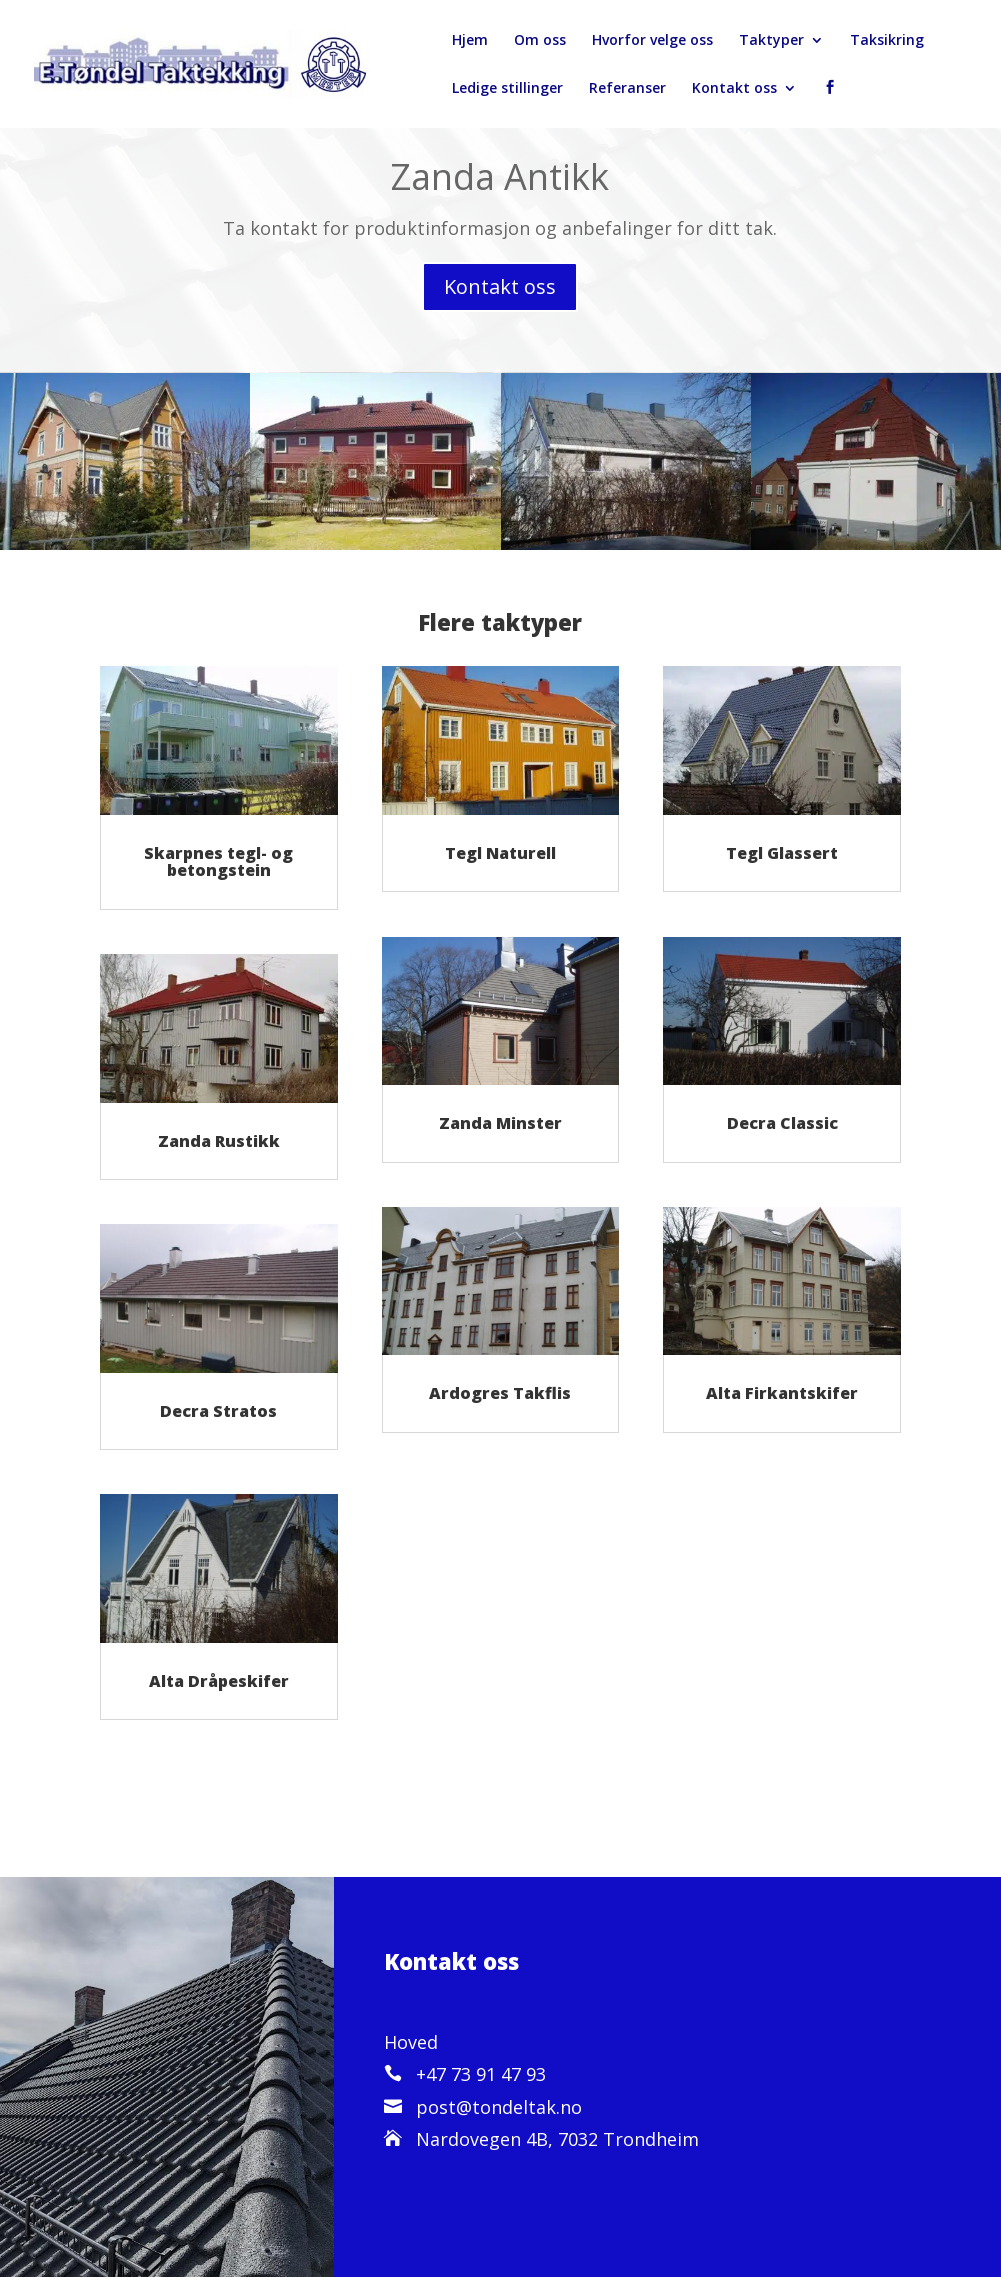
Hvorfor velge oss (652, 41)
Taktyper (771, 41)
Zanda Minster (500, 1123)
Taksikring (887, 41)
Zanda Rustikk (219, 1141)
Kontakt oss (734, 89)
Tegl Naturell (500, 853)
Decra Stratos (218, 1411)
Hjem (470, 41)
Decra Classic (782, 1123)
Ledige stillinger (507, 89)
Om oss (540, 41)
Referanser (627, 89)
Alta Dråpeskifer (219, 1681)
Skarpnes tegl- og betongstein (218, 862)
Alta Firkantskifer (782, 1393)
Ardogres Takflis (500, 1393)
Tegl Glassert (782, 853)
